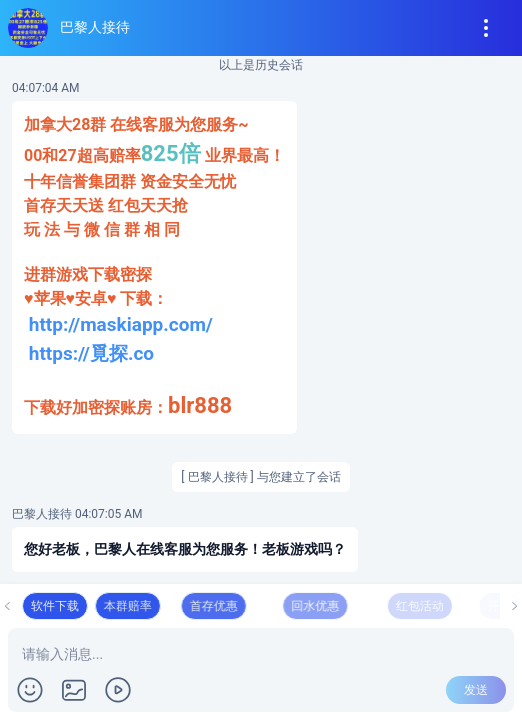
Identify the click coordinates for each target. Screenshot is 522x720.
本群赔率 (183, 606)
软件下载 (78, 606)
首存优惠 (284, 606)
